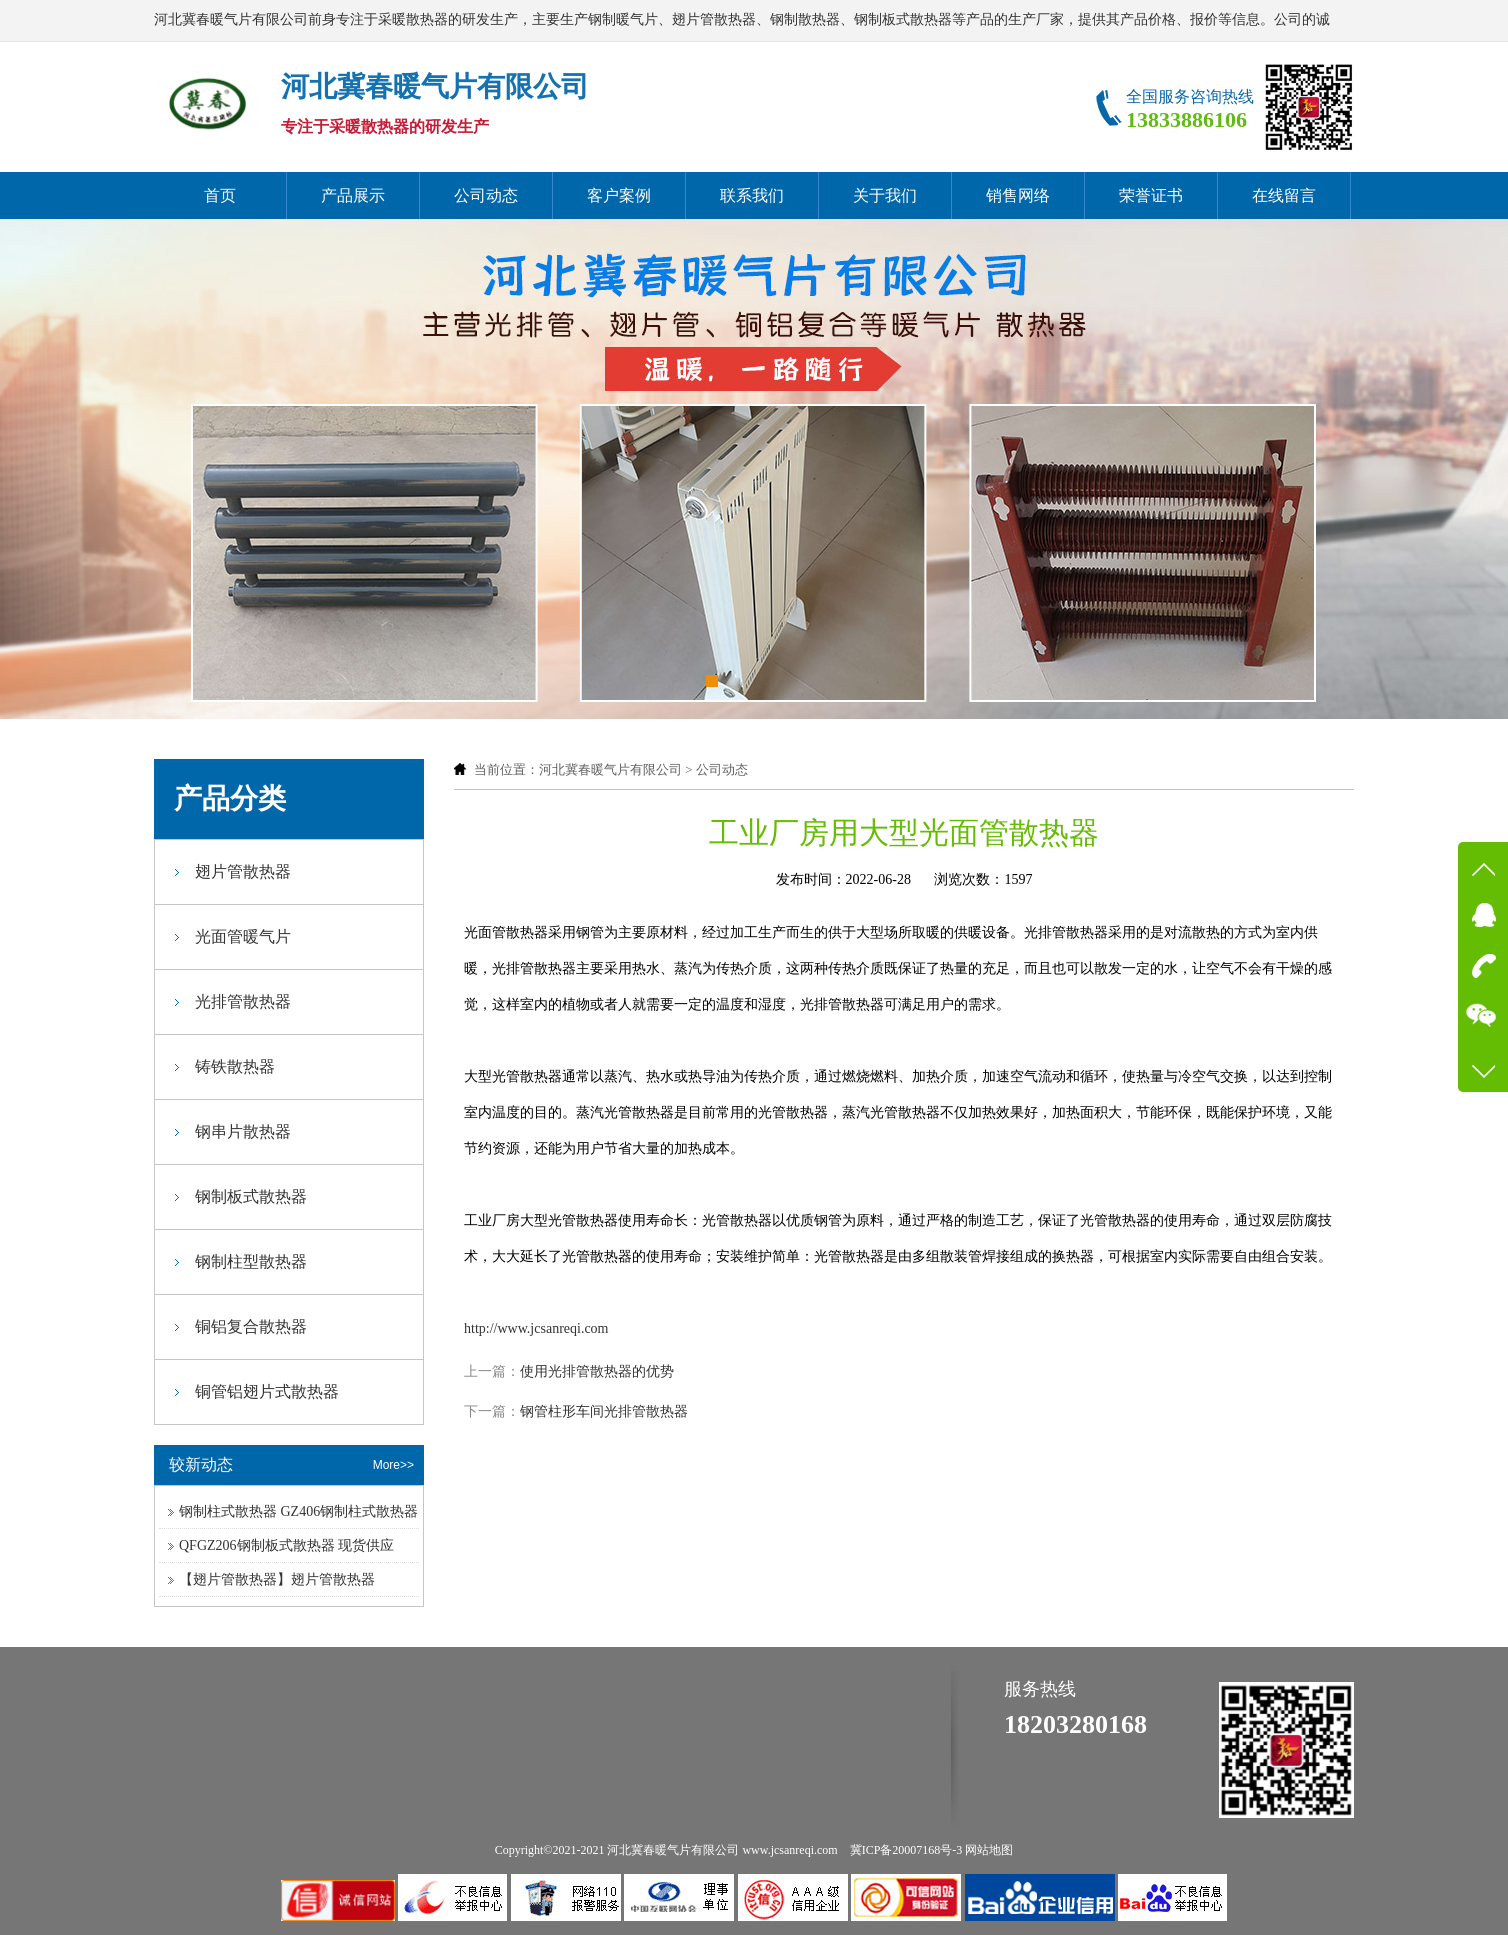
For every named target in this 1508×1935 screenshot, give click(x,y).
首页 (220, 195)
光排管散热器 (243, 1001)
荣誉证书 (1151, 195)
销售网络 (1018, 195)
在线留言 (1284, 195)
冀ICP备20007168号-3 (906, 1850)
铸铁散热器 (235, 1066)
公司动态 (486, 195)
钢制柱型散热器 (251, 1261)
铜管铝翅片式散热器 (267, 1391)
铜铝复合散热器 (251, 1326)
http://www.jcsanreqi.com (536, 1328)
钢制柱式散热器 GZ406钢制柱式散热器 (298, 1511)
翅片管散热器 (243, 871)
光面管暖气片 (243, 936)
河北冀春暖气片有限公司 (610, 769)
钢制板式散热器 (251, 1196)
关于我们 (885, 195)
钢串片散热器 (243, 1131)
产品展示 (353, 195)
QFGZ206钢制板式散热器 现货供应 (286, 1545)
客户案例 (619, 195)
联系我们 (752, 195)
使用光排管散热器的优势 (597, 1371)
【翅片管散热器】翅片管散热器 (277, 1579)
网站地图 (989, 1850)
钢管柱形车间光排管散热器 (604, 1411)
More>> (393, 1465)
